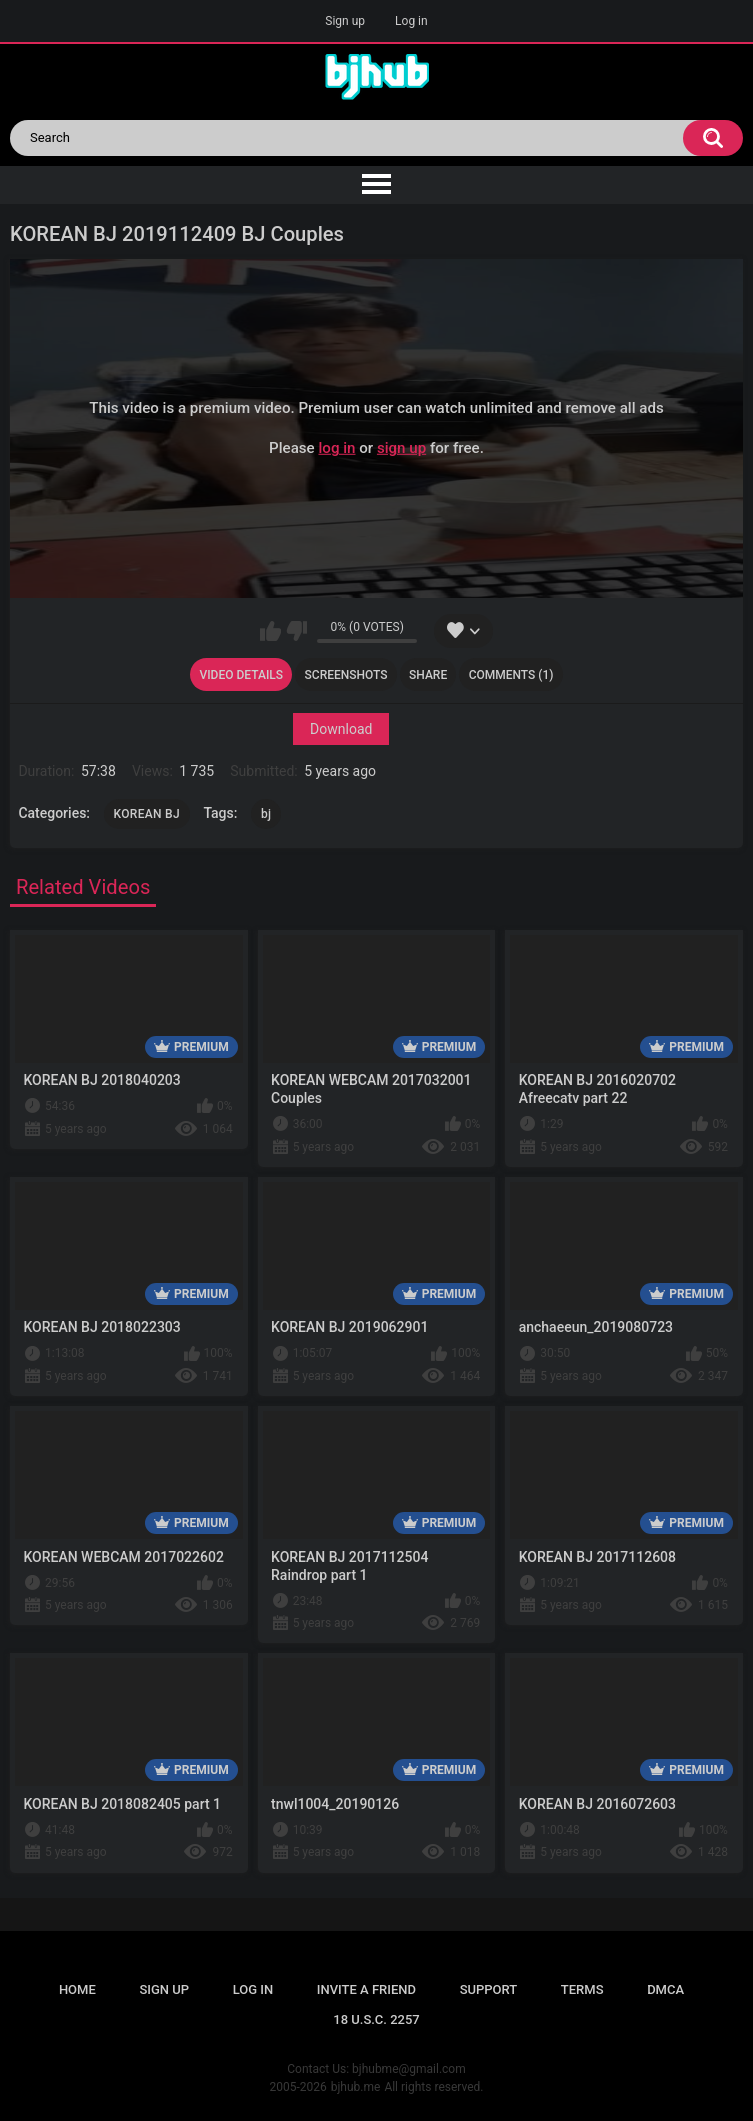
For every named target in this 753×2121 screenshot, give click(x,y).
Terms (582, 1989)
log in (336, 448)
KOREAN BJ (147, 814)
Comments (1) (511, 675)
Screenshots (346, 675)
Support (489, 1989)
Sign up (345, 21)
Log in (411, 21)
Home (77, 1989)
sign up (401, 448)
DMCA (665, 1989)
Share (428, 675)
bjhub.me (356, 2087)
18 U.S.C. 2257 (376, 2019)
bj (266, 814)
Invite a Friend (366, 1989)
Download (341, 729)
